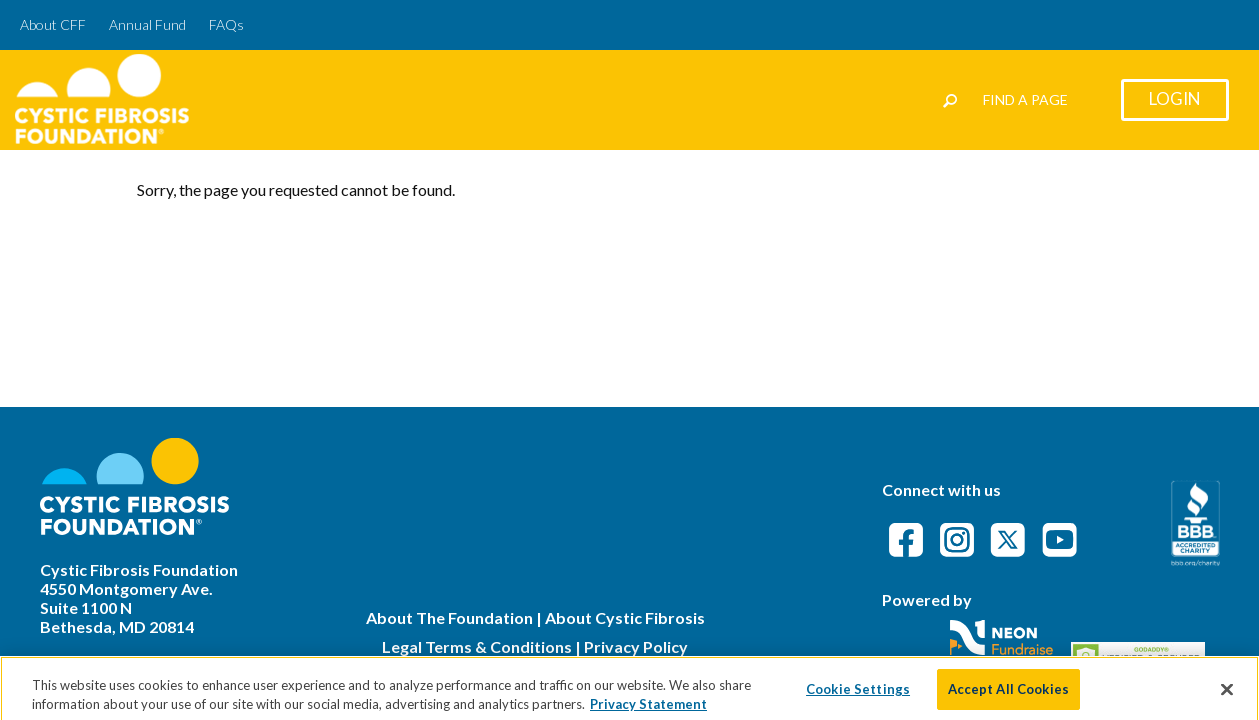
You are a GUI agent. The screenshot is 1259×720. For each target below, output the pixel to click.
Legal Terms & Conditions (477, 646)
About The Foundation (449, 617)
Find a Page (1025, 99)
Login (1175, 98)
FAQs (226, 24)
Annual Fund (147, 24)
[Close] (1227, 696)
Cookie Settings (858, 695)
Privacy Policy (636, 646)
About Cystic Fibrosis (625, 617)
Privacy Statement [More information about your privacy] (648, 711)
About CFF (53, 24)
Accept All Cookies (1008, 695)
